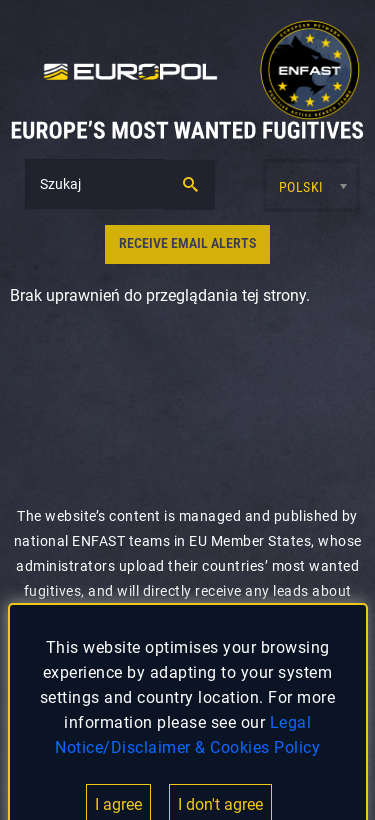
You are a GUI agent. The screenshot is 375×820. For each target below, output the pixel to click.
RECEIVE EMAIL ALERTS (187, 243)
